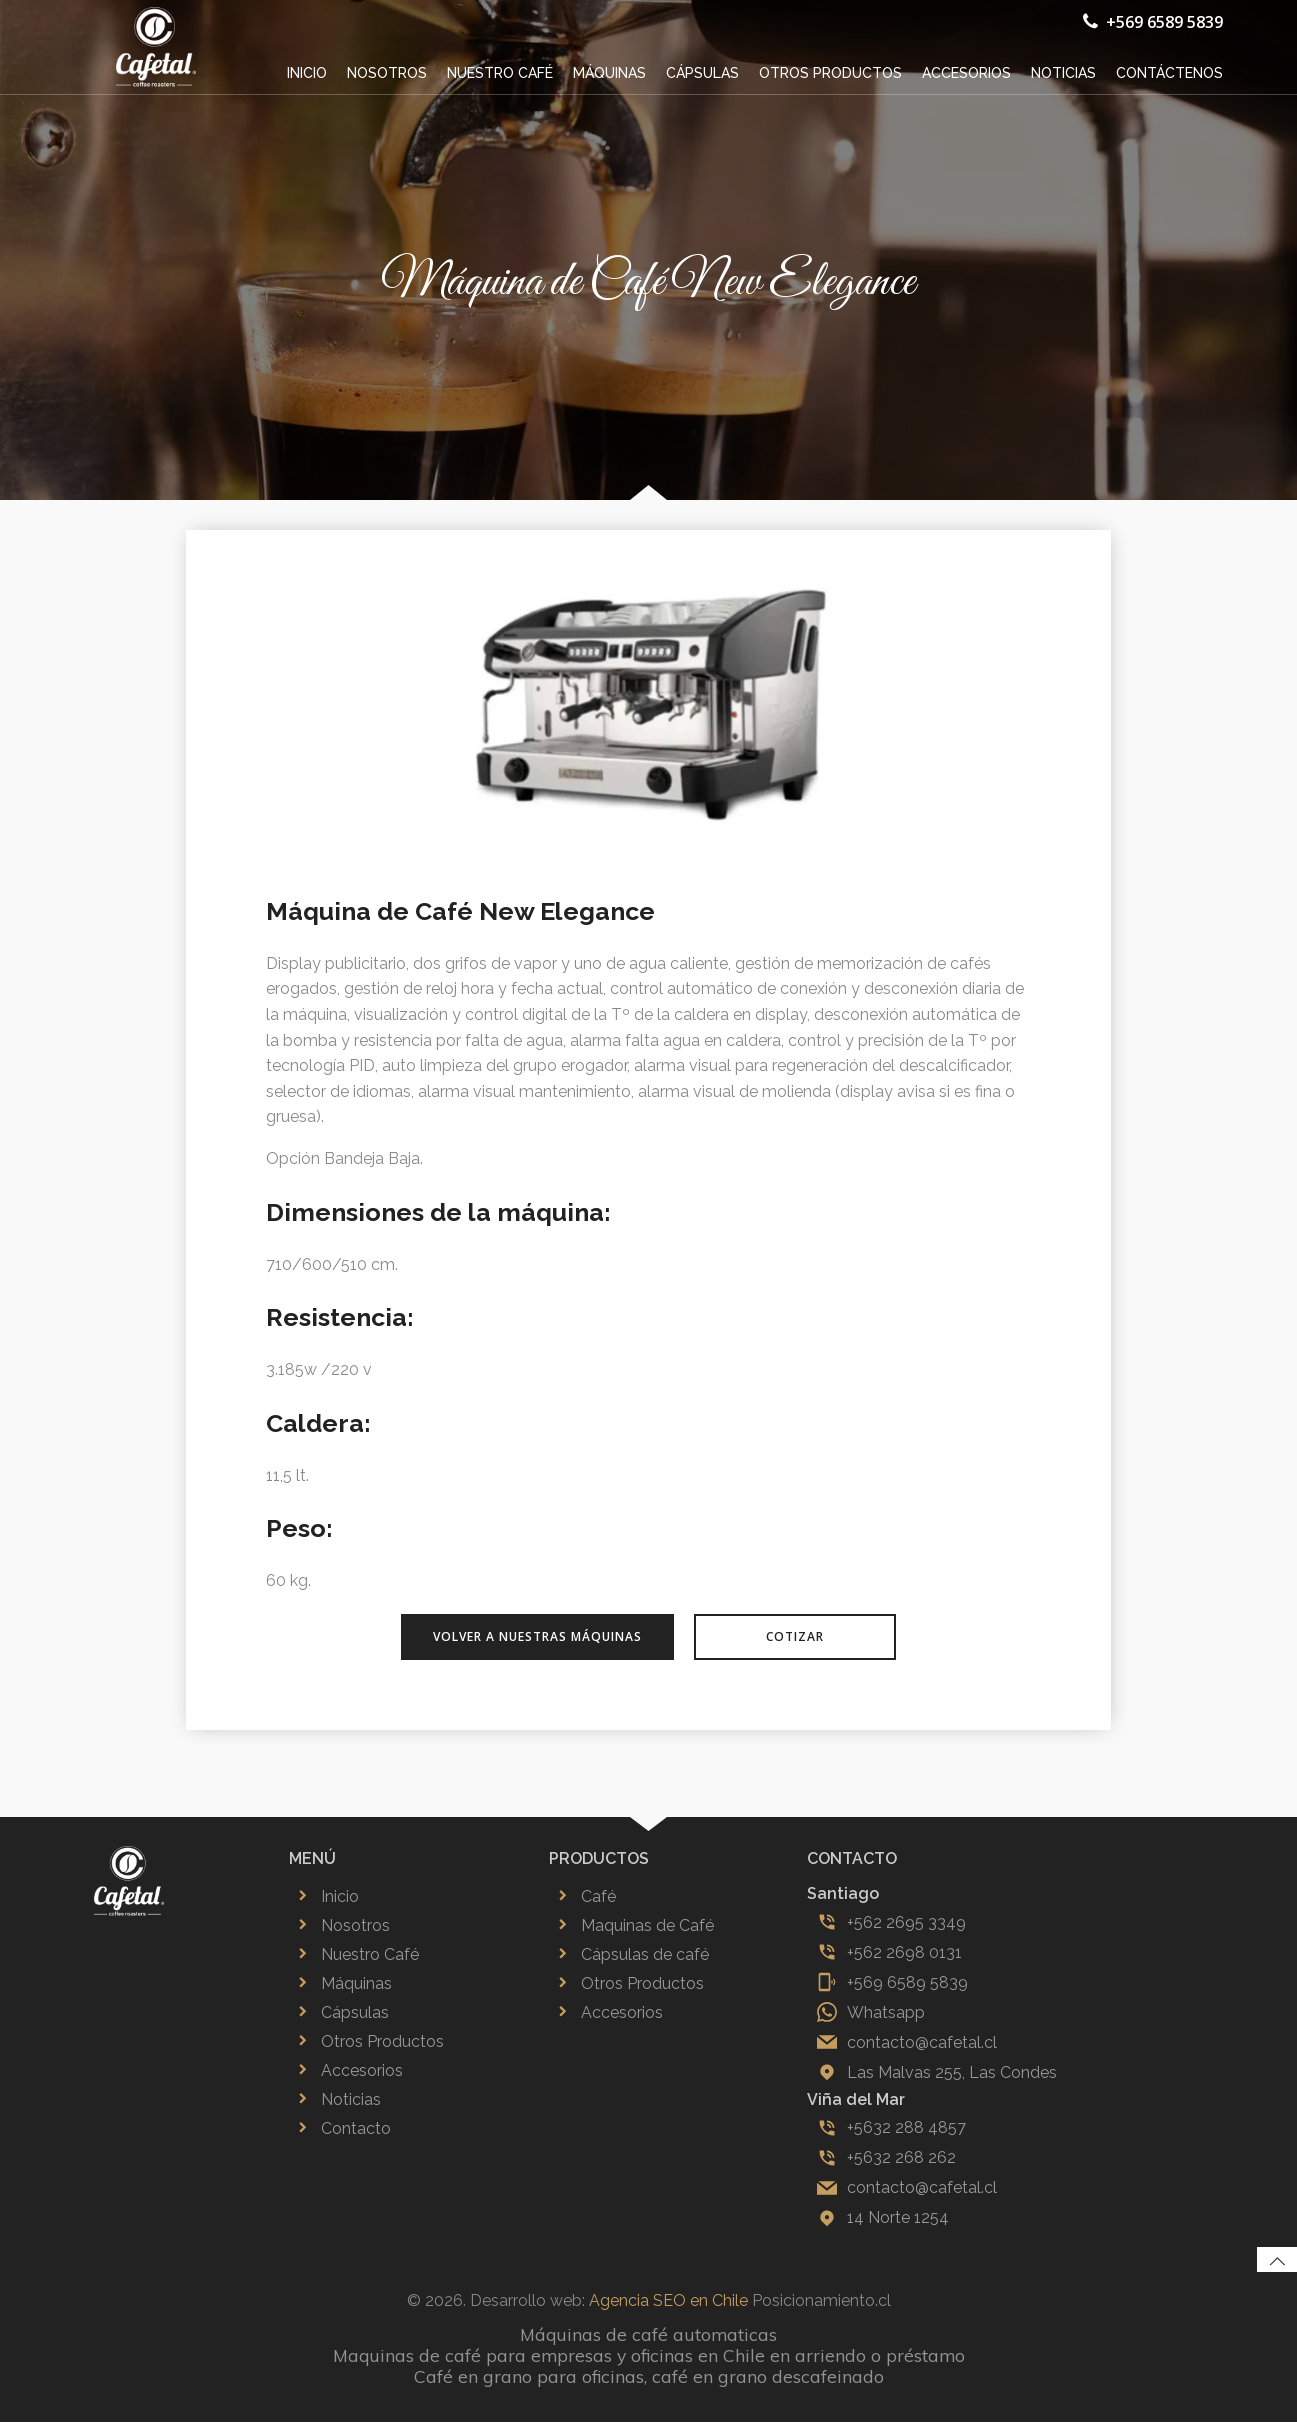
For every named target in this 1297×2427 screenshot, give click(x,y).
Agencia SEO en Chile (668, 2305)
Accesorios (967, 72)
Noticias (1064, 72)
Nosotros (388, 72)
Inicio (308, 72)
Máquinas (610, 72)
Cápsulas (703, 72)
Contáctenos (1170, 72)
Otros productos (831, 72)
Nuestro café (501, 72)
